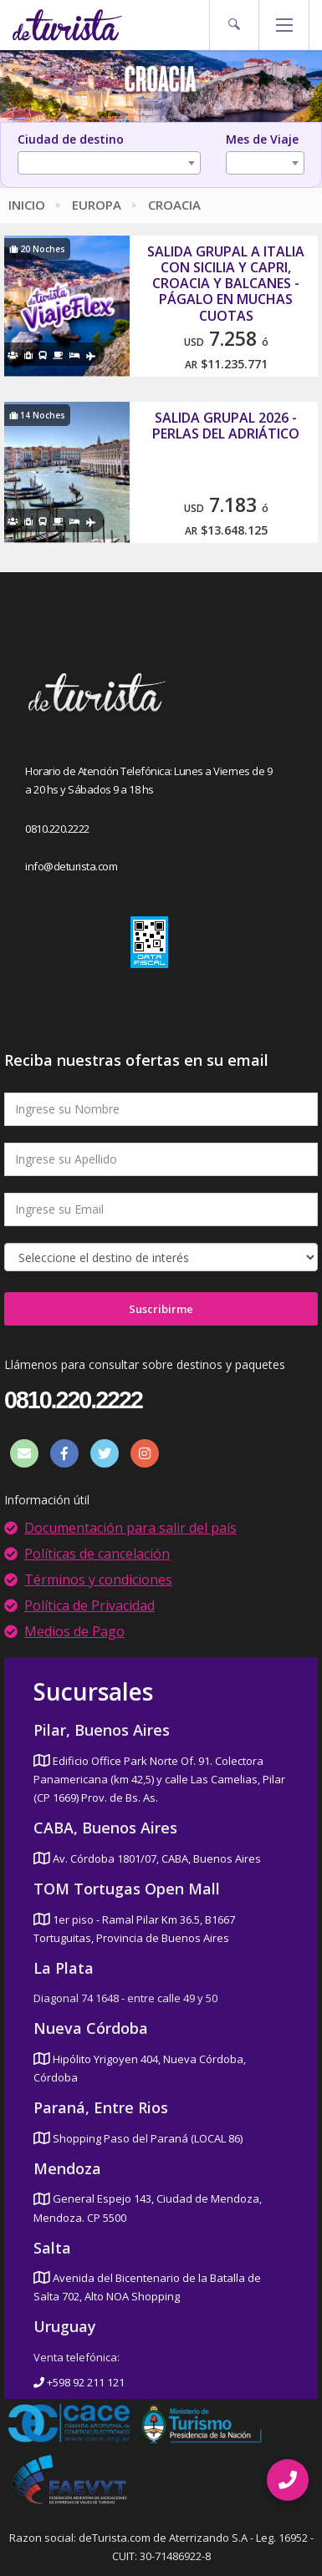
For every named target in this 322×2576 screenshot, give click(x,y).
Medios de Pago (74, 1631)
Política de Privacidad (89, 1605)
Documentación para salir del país (130, 1528)
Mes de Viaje (262, 139)
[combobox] (109, 163)
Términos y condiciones (98, 1579)
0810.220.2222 (57, 828)
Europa (96, 204)
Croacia (174, 204)
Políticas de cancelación (97, 1553)
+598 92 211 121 (79, 2382)
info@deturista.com (71, 866)
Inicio (26, 204)
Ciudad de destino (71, 139)
